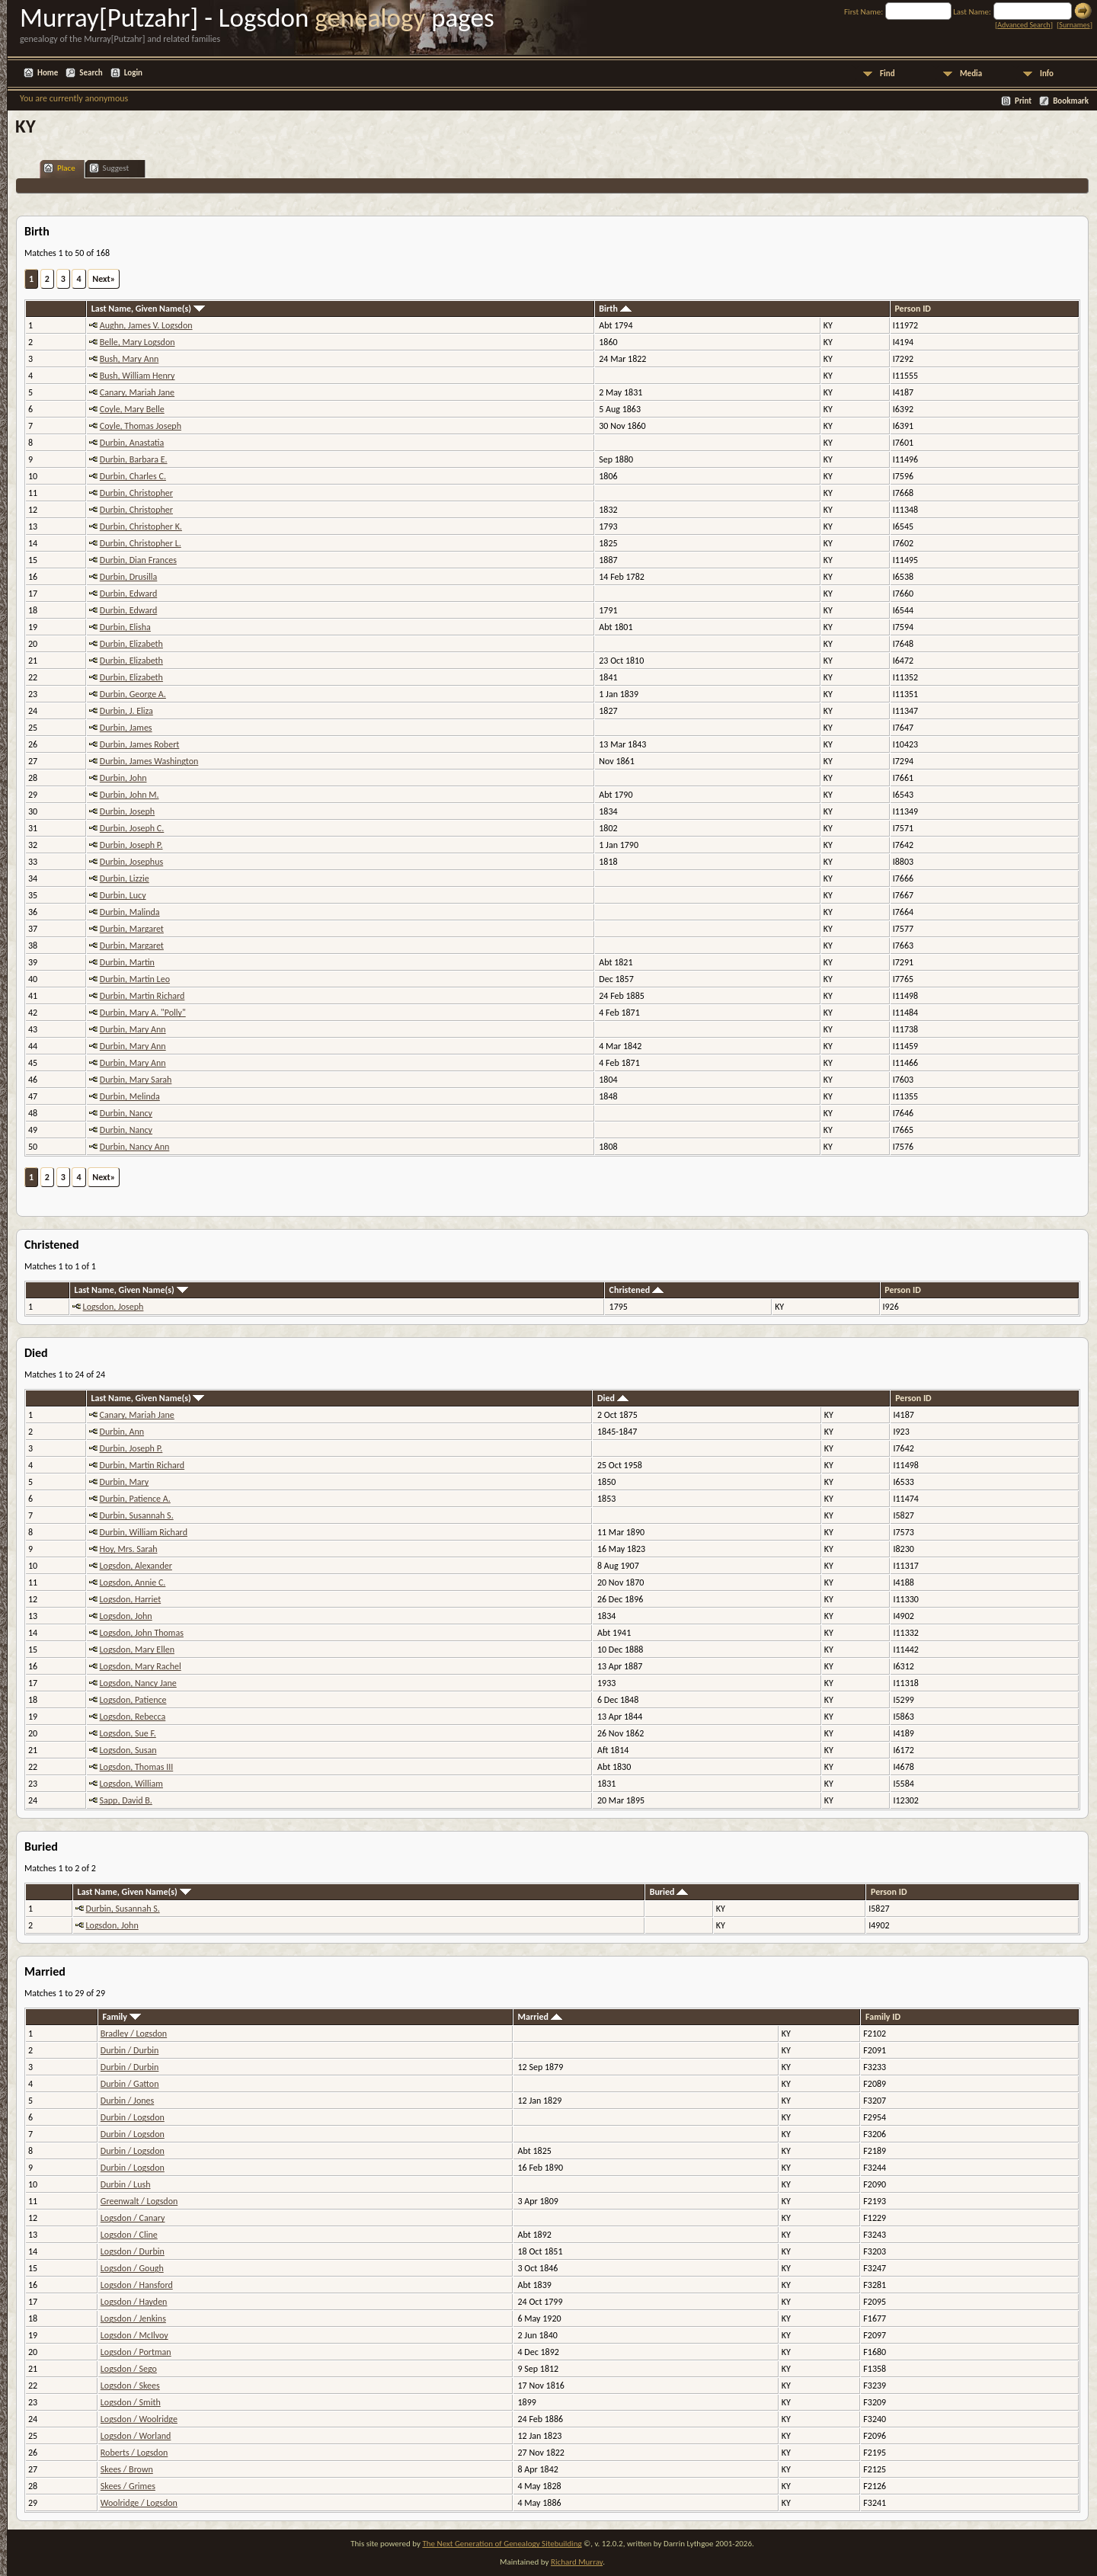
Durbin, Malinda (130, 912)
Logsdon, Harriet (131, 1599)
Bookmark (1071, 101)
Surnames (1074, 25)
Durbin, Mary (124, 1482)
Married (540, 2016)
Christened (636, 1290)
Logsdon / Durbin (133, 2251)
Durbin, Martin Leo (135, 979)
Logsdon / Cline (129, 2234)
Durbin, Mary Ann (133, 1029)
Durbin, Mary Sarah (136, 1079)
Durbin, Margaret (132, 928)
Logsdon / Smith (131, 2402)
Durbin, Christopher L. (140, 543)
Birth (615, 308)
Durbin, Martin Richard (142, 995)
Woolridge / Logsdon (139, 2503)
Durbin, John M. (129, 794)
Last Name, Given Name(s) (148, 308)
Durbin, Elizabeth (131, 643)
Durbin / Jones (127, 2100)
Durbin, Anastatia (132, 442)
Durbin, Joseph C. (132, 828)
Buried (669, 1891)
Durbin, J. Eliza (126, 711)
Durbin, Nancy (126, 1113)
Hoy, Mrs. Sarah (129, 1549)
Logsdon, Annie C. (133, 1582)
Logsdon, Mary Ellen (137, 1649)
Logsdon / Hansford (137, 2285)
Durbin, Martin (127, 962)
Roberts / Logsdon (134, 2452)
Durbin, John (123, 778)
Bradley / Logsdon (134, 2033)
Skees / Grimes (128, 2486)
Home (47, 73)
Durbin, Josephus (131, 861)
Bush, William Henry (137, 375)
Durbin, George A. (133, 694)
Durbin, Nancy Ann (135, 1146)
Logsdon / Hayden (134, 2301)
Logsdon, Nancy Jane (138, 1683)
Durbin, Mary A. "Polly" (143, 1012)
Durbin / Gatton (130, 2083)
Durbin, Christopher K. (141, 526)
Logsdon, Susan (128, 1750)
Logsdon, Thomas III (137, 1767)
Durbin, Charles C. (133, 476)
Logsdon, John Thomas (142, 1632)
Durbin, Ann (122, 1431)
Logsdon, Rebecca (133, 1716)
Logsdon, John (126, 1616)
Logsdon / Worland (136, 2435)
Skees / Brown (127, 2469)
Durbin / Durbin (130, 2050)
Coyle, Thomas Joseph (140, 426)
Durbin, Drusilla (129, 576)
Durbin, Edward (128, 593)
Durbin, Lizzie (124, 878)
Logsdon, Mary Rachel (140, 1666)
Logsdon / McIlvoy (134, 2335)
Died (612, 1398)
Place (59, 168)
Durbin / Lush (126, 2184)
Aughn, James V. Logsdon (146, 325)
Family (122, 2016)
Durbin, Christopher (136, 493)
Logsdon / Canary (133, 2218)
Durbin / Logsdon (133, 2117)
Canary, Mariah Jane (137, 392)
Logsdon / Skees (130, 2385)
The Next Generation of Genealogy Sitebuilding (501, 2544)
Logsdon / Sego (129, 2368)
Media (971, 73)
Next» (103, 279)
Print (1023, 101)
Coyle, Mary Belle (132, 409)
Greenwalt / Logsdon (139, 2201)
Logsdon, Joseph (113, 1306)
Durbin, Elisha (125, 627)
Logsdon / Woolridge (139, 2419)
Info (1047, 73)
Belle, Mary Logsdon (137, 342)
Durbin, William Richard (143, 1532)
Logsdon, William (131, 1783)
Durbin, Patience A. (135, 1498)
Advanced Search (1023, 25)
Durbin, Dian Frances (138, 560)
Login (133, 73)
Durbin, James (126, 727)
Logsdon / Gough (132, 2268)
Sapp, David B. (126, 1800)
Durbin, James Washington (149, 761)
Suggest (109, 168)
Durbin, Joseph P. (131, 845)
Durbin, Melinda (130, 1096)
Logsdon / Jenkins (133, 2318)
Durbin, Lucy (123, 895)
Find (887, 73)
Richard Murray (577, 2562)
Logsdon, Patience (133, 1699)
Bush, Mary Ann (129, 359)
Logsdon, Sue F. (128, 1733)
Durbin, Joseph (127, 811)
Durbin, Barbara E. (134, 459)
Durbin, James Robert (140, 744)
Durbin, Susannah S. (137, 1515)
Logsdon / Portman (136, 2352)
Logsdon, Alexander (136, 1565)
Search (90, 73)
